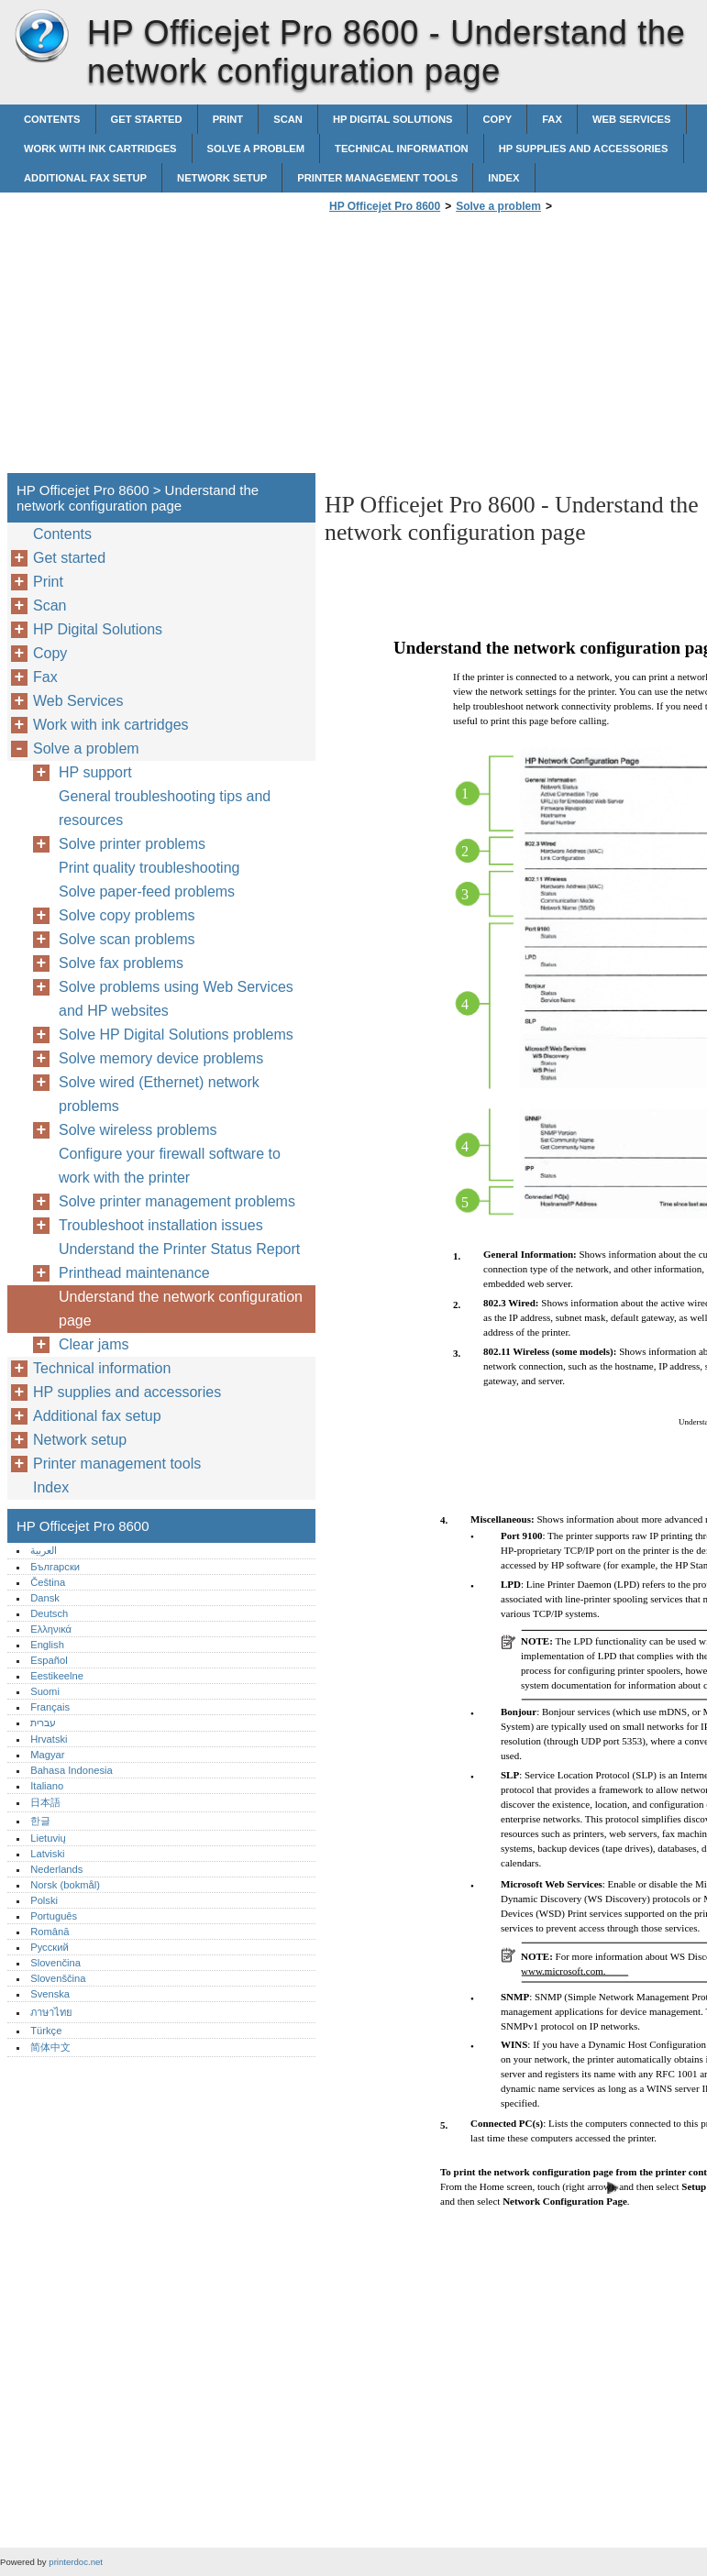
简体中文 (50, 2047)
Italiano (46, 1785)
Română (49, 1931)
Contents (52, 119)
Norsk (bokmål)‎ (65, 1884)
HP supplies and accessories (583, 148)
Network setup (222, 177)
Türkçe (45, 2030)
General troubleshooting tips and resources (165, 808)
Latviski (47, 1853)
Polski (44, 1900)
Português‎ (53, 1915)
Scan (288, 119)
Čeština (47, 1582)
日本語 (45, 1802)
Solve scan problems (127, 939)
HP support (95, 772)
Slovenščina (57, 1978)
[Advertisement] (479, 348)
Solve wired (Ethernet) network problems (159, 1094)
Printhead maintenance (134, 1273)
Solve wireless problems (138, 1130)
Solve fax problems (121, 963)
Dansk (45, 1597)
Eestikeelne (56, 1675)
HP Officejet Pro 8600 (41, 36)
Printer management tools (377, 177)
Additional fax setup (85, 177)
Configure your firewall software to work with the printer (170, 1165)
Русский (49, 1947)
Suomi (45, 1691)
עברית (43, 1722)
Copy (497, 119)
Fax (552, 119)
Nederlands (56, 1869)
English (47, 1644)
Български (55, 1566)
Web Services (631, 119)
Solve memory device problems (161, 1058)
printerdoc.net (76, 2562)
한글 (40, 1820)
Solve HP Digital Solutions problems (176, 1034)
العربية (43, 1550)
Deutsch (49, 1613)
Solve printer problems (132, 844)
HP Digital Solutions (393, 119)
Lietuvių (48, 1838)
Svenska (50, 1993)
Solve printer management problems (177, 1201)
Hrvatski (48, 1739)
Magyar (47, 1754)
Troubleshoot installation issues (161, 1225)
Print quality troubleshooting (149, 867)
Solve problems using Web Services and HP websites (176, 998)
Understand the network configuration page (181, 1308)
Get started (146, 119)
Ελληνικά (51, 1629)
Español (48, 1660)
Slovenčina (55, 1962)
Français (50, 1706)
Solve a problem (256, 148)
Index (503, 177)
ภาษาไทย (51, 2012)
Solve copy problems (127, 915)
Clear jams (93, 1344)
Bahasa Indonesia (71, 1770)
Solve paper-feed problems (147, 891)
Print (228, 119)
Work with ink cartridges (100, 148)
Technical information (402, 148)
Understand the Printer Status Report (179, 1249)
